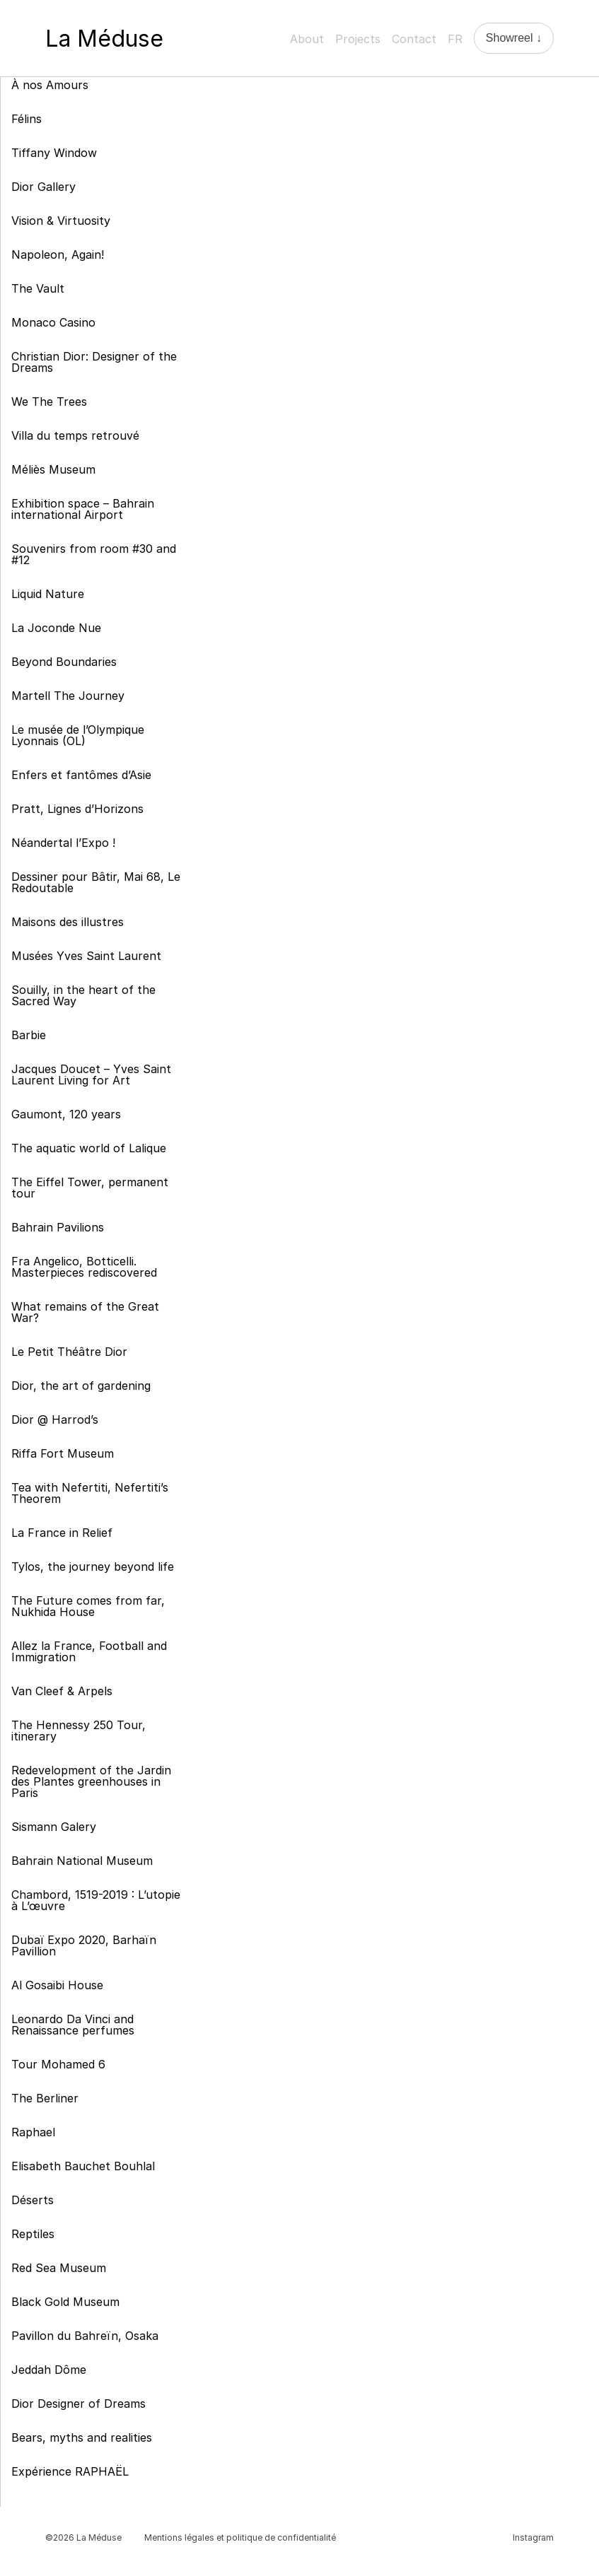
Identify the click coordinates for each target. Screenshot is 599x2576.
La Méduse (104, 38)
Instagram (533, 2537)
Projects (357, 39)
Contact (414, 39)
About (307, 39)
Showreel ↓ (514, 38)
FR (455, 39)
